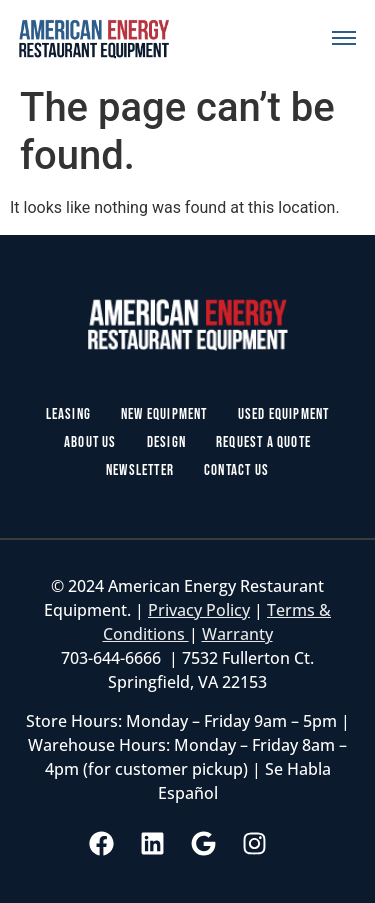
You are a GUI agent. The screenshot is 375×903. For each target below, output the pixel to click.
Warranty (237, 634)
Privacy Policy (199, 610)
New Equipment (164, 414)
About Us (90, 442)
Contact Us (236, 470)
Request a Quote (263, 442)
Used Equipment (284, 414)
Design (166, 442)
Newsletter (140, 470)
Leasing (68, 414)
